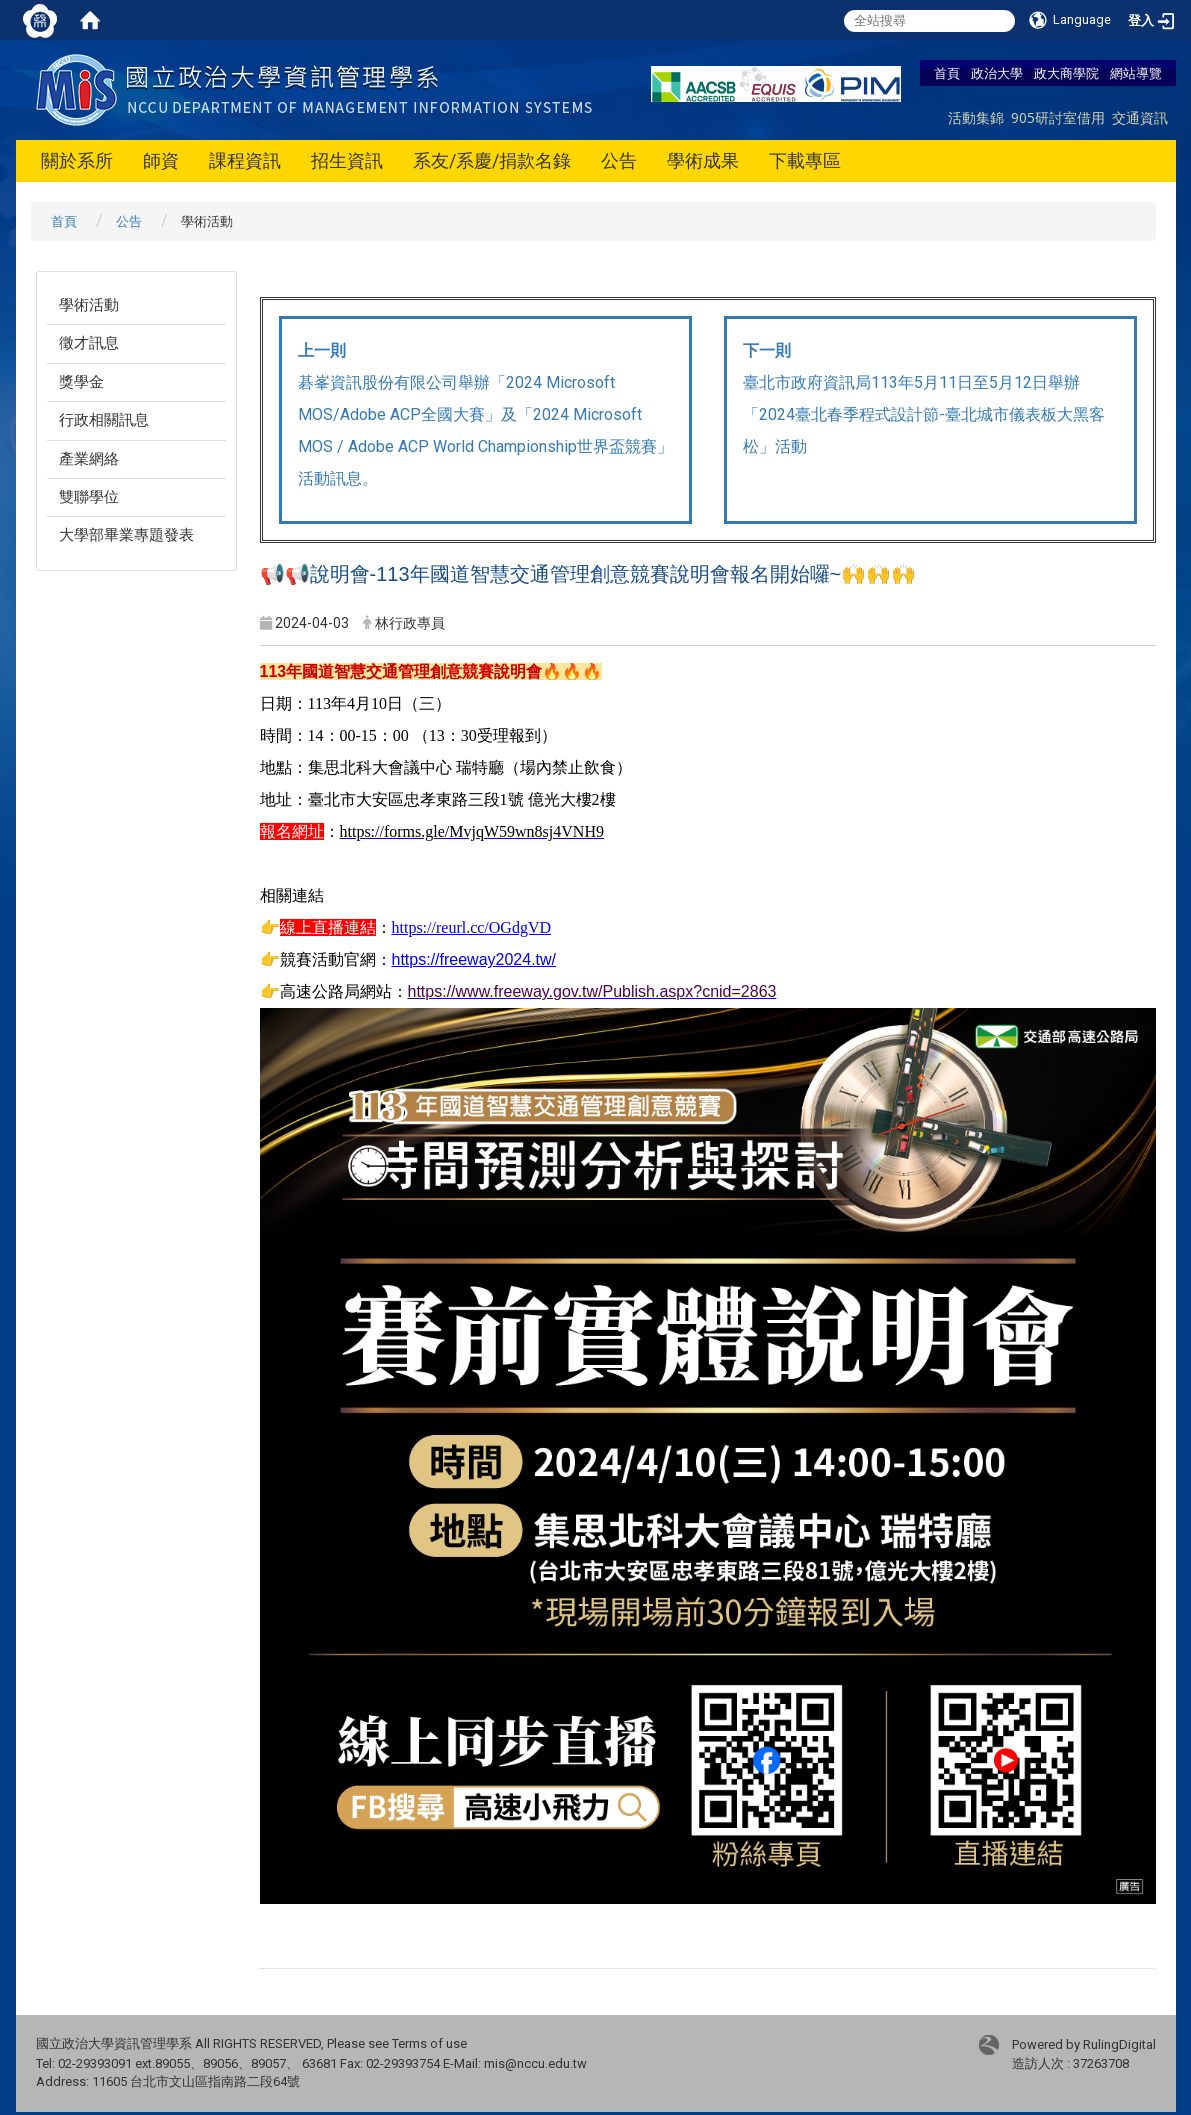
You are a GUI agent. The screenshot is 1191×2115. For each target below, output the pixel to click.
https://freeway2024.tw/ (474, 959)
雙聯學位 (89, 497)
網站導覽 (1136, 73)
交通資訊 (1140, 117)
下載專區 (805, 160)
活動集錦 (976, 117)
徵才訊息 (89, 343)
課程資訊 (245, 160)
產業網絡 (89, 459)
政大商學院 (1066, 73)
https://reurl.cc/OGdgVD (472, 927)
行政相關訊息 (104, 420)
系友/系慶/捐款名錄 (492, 160)
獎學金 (81, 382)
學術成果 (703, 160)
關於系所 (77, 160)
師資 (161, 160)
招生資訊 (347, 160)
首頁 (947, 73)
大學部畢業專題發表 (126, 535)
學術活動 (89, 305)
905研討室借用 (1058, 117)
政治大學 (997, 73)
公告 (619, 160)
